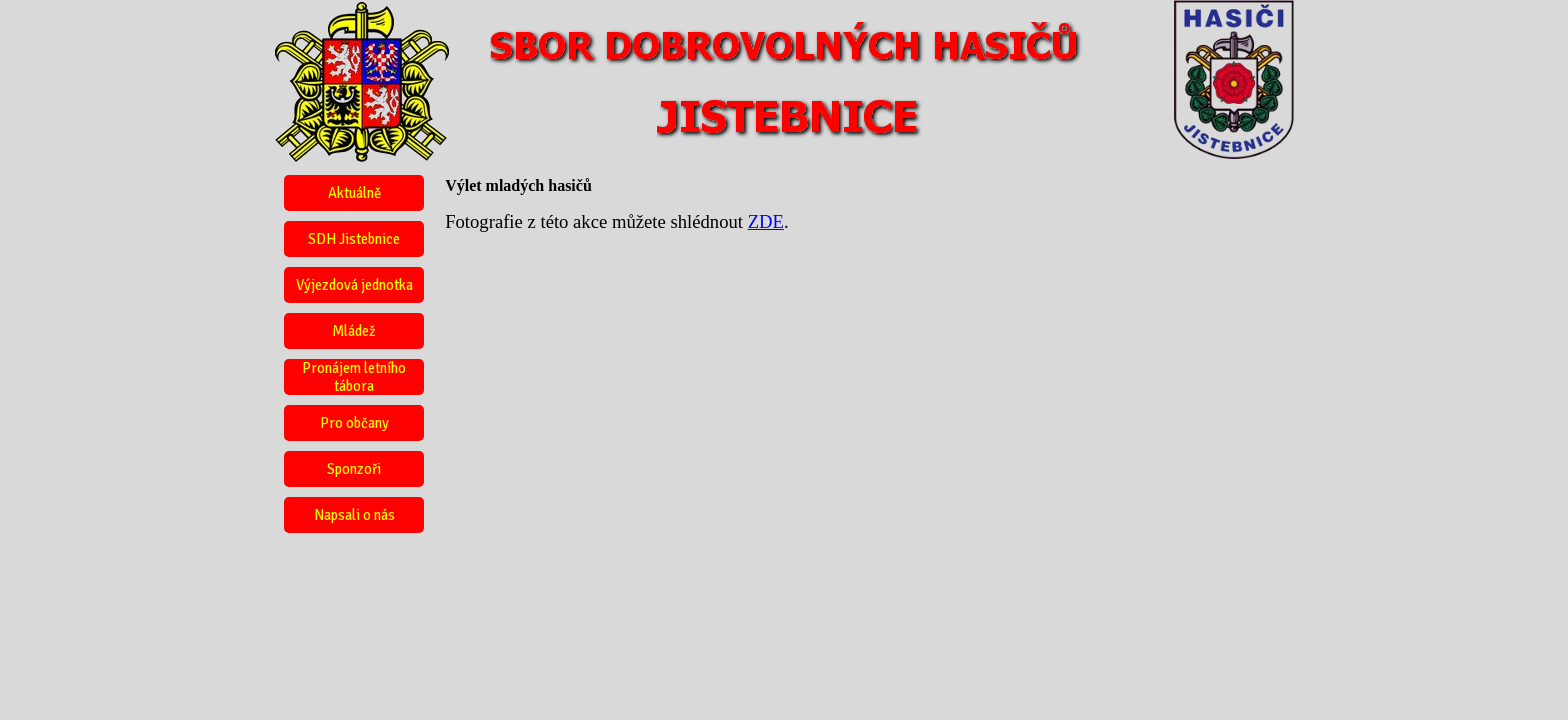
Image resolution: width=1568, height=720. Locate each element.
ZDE (766, 221)
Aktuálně (354, 193)
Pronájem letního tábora (354, 377)
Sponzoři (354, 469)
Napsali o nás (354, 515)
